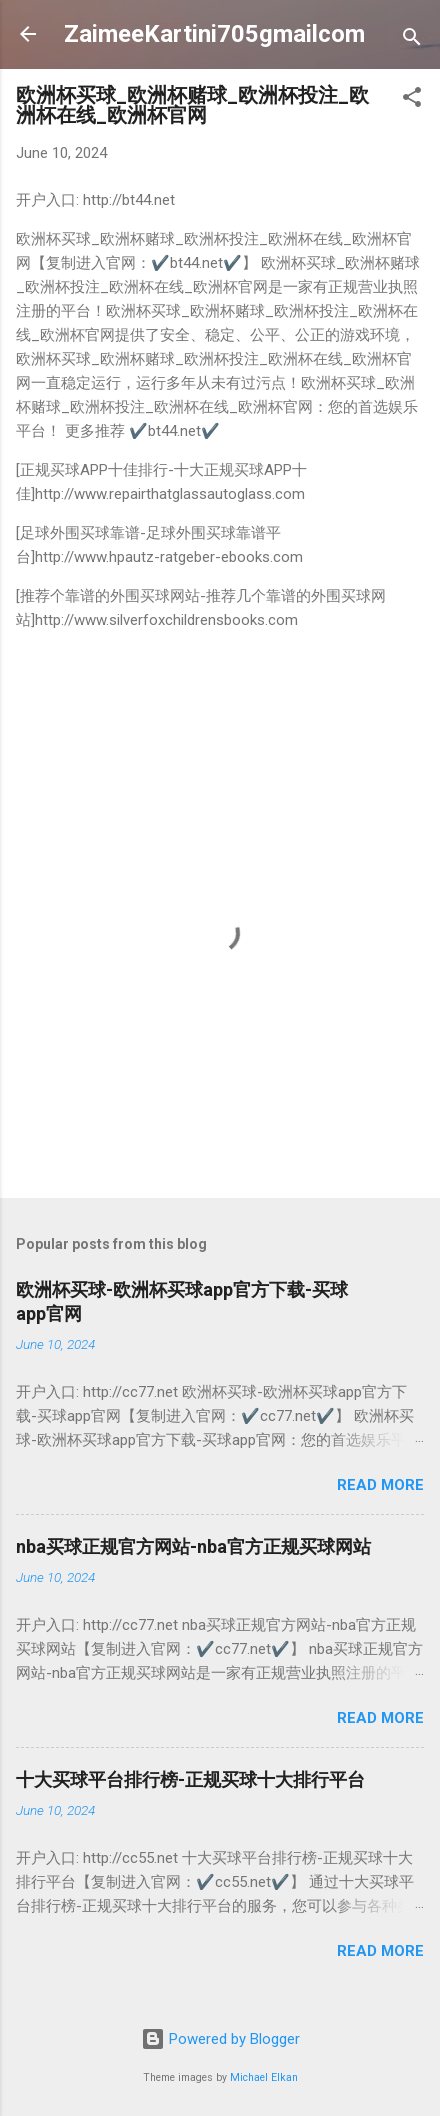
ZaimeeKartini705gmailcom (214, 34)
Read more (380, 1485)
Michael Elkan (264, 2077)
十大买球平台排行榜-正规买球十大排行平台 (190, 1779)
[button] (412, 100)
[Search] (412, 40)
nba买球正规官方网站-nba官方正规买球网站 (193, 1546)
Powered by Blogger (220, 2039)
